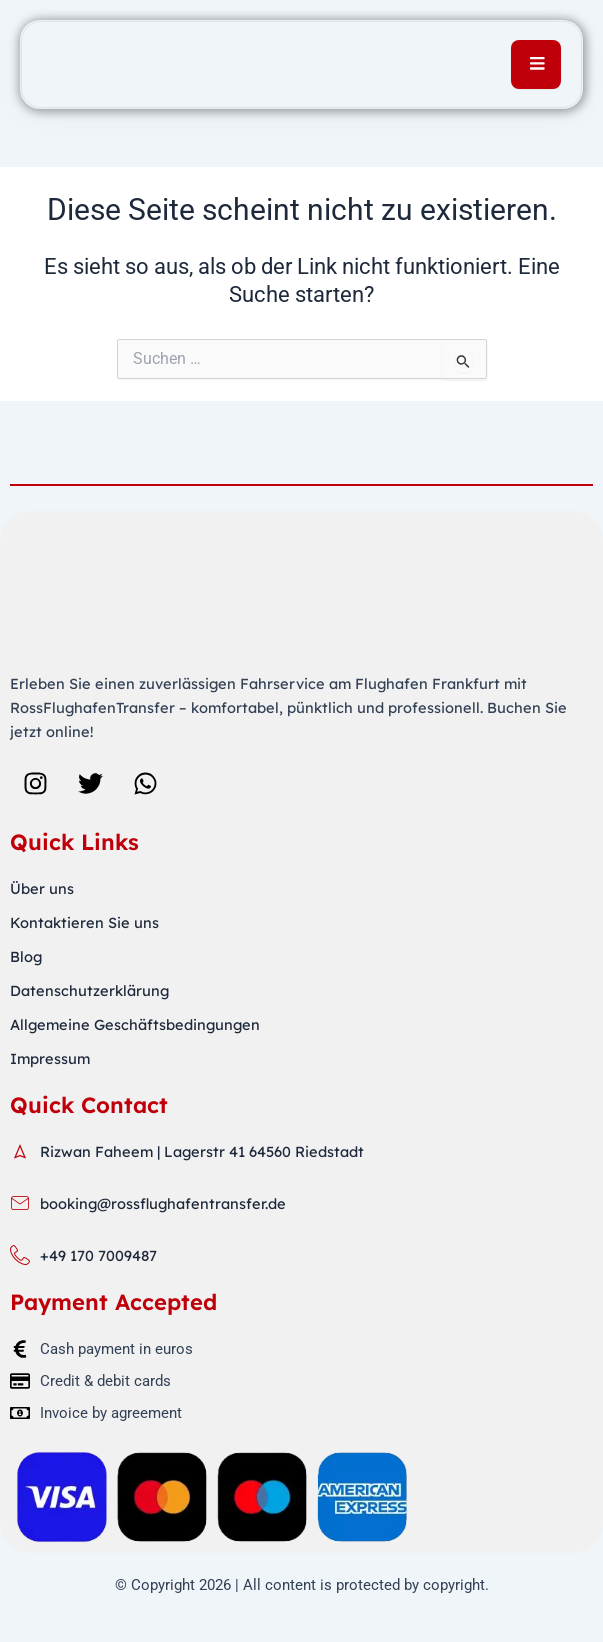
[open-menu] (536, 64)
